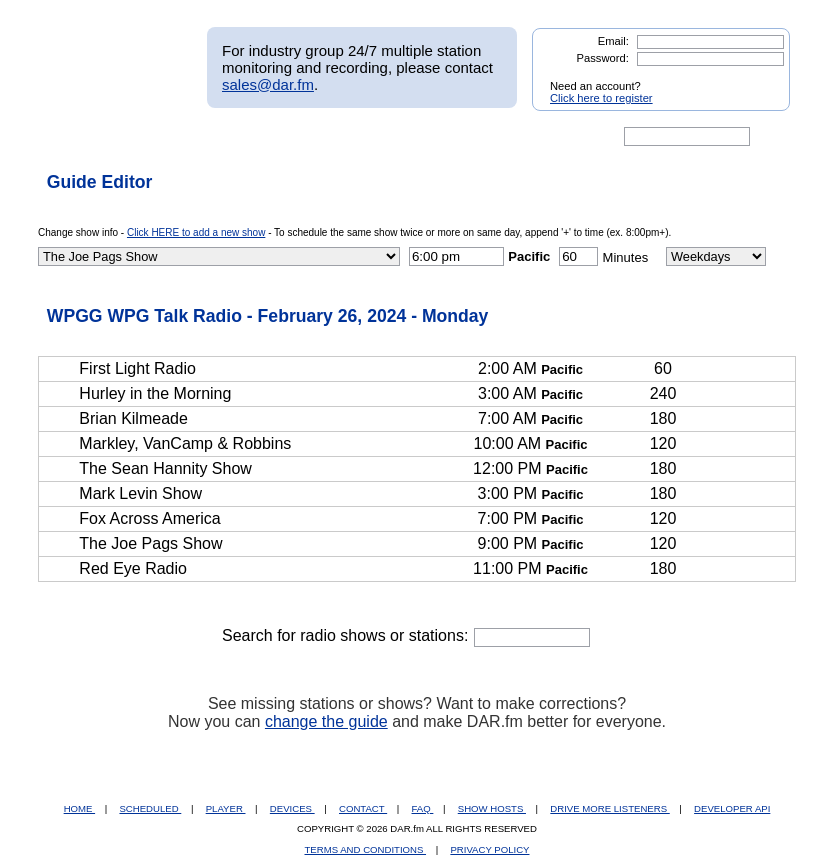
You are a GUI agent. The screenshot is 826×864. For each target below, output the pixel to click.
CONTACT (363, 808)
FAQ (423, 808)
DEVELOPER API (732, 808)
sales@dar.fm (268, 84)
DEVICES (292, 808)
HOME (79, 808)
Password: (603, 58)
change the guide (326, 721)
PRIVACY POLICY (489, 849)
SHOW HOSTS (492, 808)
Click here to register (601, 98)
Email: (613, 41)
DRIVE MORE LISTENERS (609, 808)
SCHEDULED (150, 808)
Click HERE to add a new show (196, 232)
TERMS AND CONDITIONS (366, 849)
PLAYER (226, 808)
